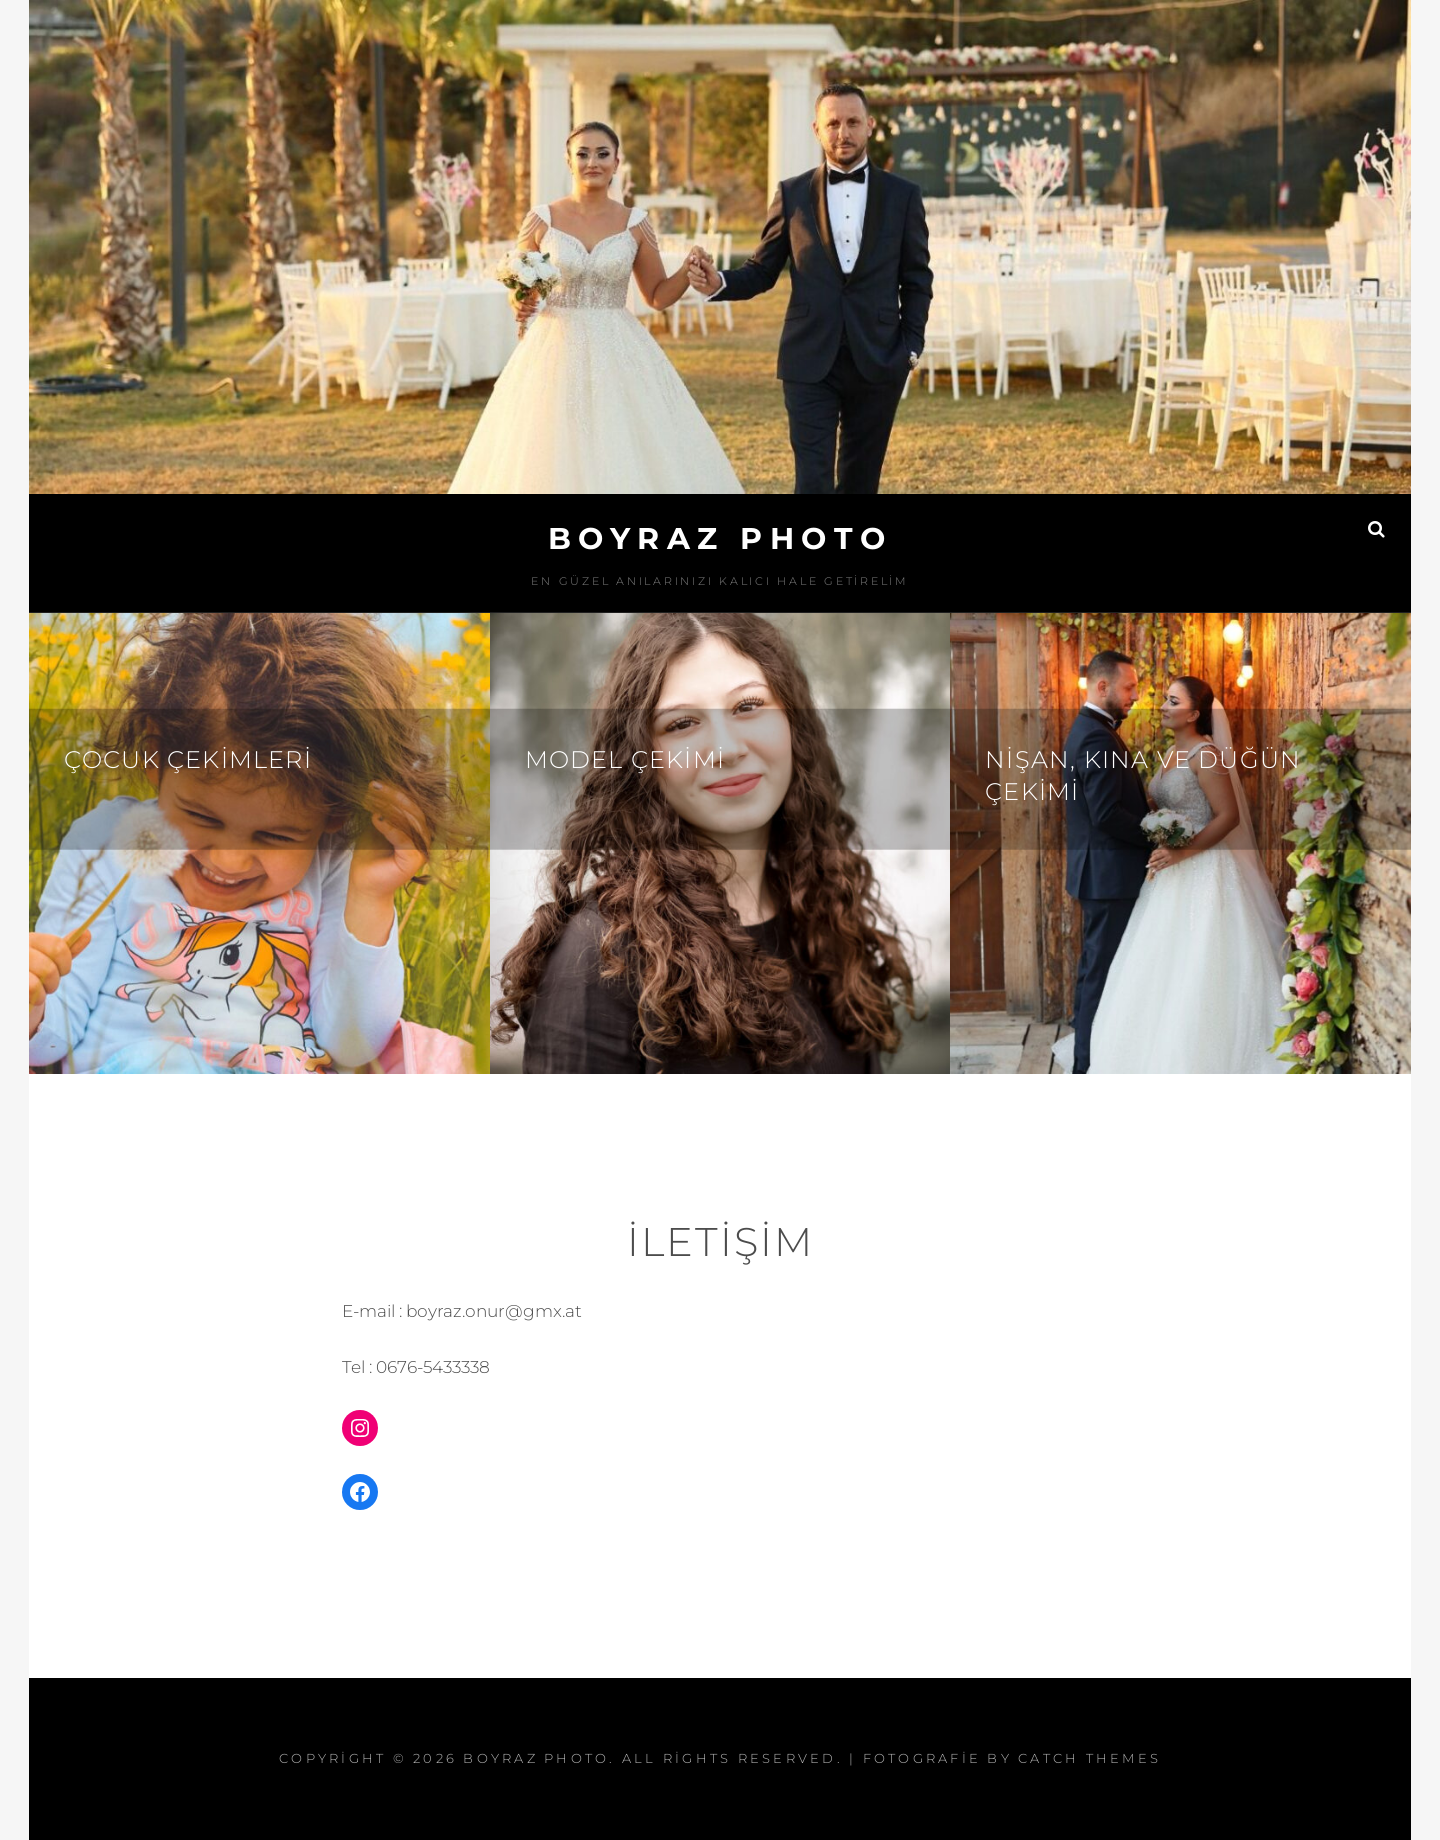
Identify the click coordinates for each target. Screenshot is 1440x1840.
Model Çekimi (625, 759)
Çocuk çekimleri (188, 759)
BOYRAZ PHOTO (720, 538)
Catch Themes (1089, 1758)
